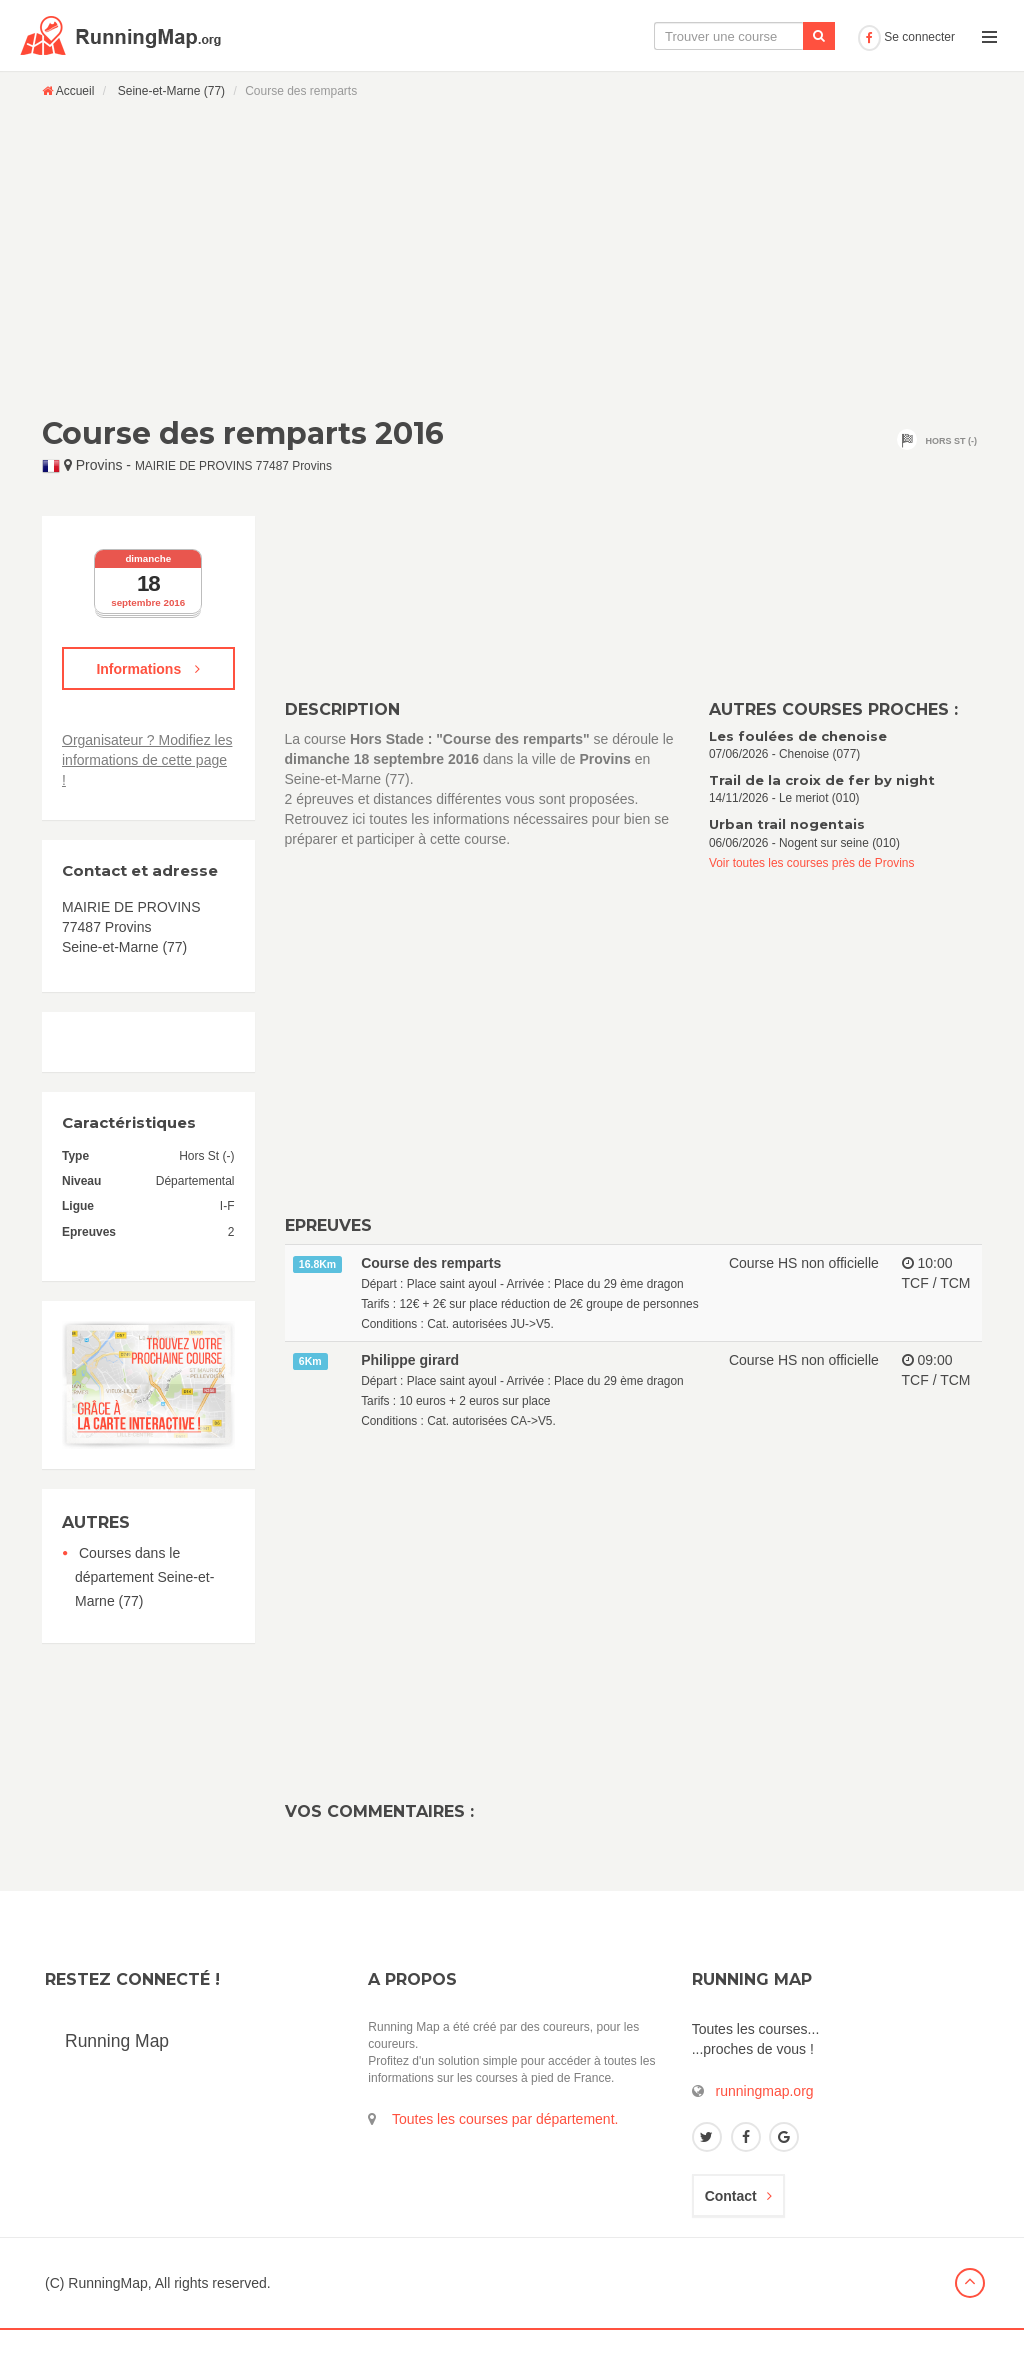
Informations (148, 716)
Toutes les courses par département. (505, 2166)
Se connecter (906, 84)
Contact (738, 2243)
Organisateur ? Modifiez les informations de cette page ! (147, 807)
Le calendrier (651, 83)
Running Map (117, 2088)
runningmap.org (765, 2138)
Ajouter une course (780, 83)
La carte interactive (519, 83)
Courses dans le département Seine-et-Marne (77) (144, 1624)
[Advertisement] (512, 304)
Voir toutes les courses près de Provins (812, 910)
